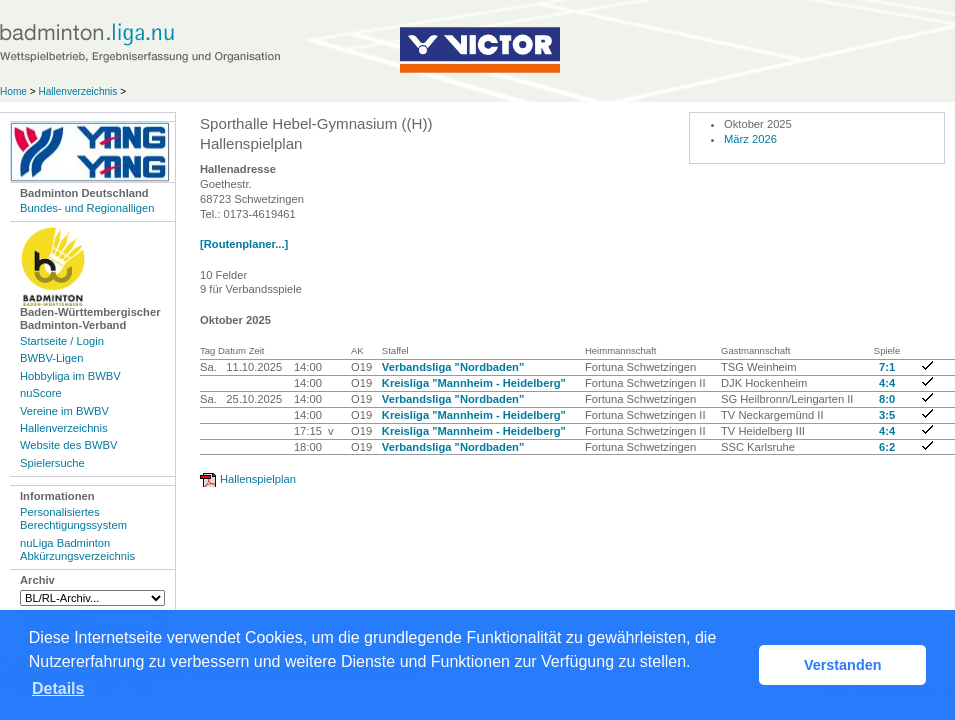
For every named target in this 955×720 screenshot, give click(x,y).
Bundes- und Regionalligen (87, 208)
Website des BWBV (68, 445)
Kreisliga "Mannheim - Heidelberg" (474, 383)
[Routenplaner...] (244, 244)
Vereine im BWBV (64, 411)
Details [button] (58, 688)
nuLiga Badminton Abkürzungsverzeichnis (77, 549)
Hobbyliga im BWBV (70, 376)
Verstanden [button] (843, 665)
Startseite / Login (62, 341)
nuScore (41, 393)
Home (13, 91)
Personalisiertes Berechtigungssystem (73, 518)
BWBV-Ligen (51, 358)
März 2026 (750, 139)
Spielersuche (52, 463)
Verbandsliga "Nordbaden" (453, 367)
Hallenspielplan (258, 479)
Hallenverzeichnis (77, 91)
